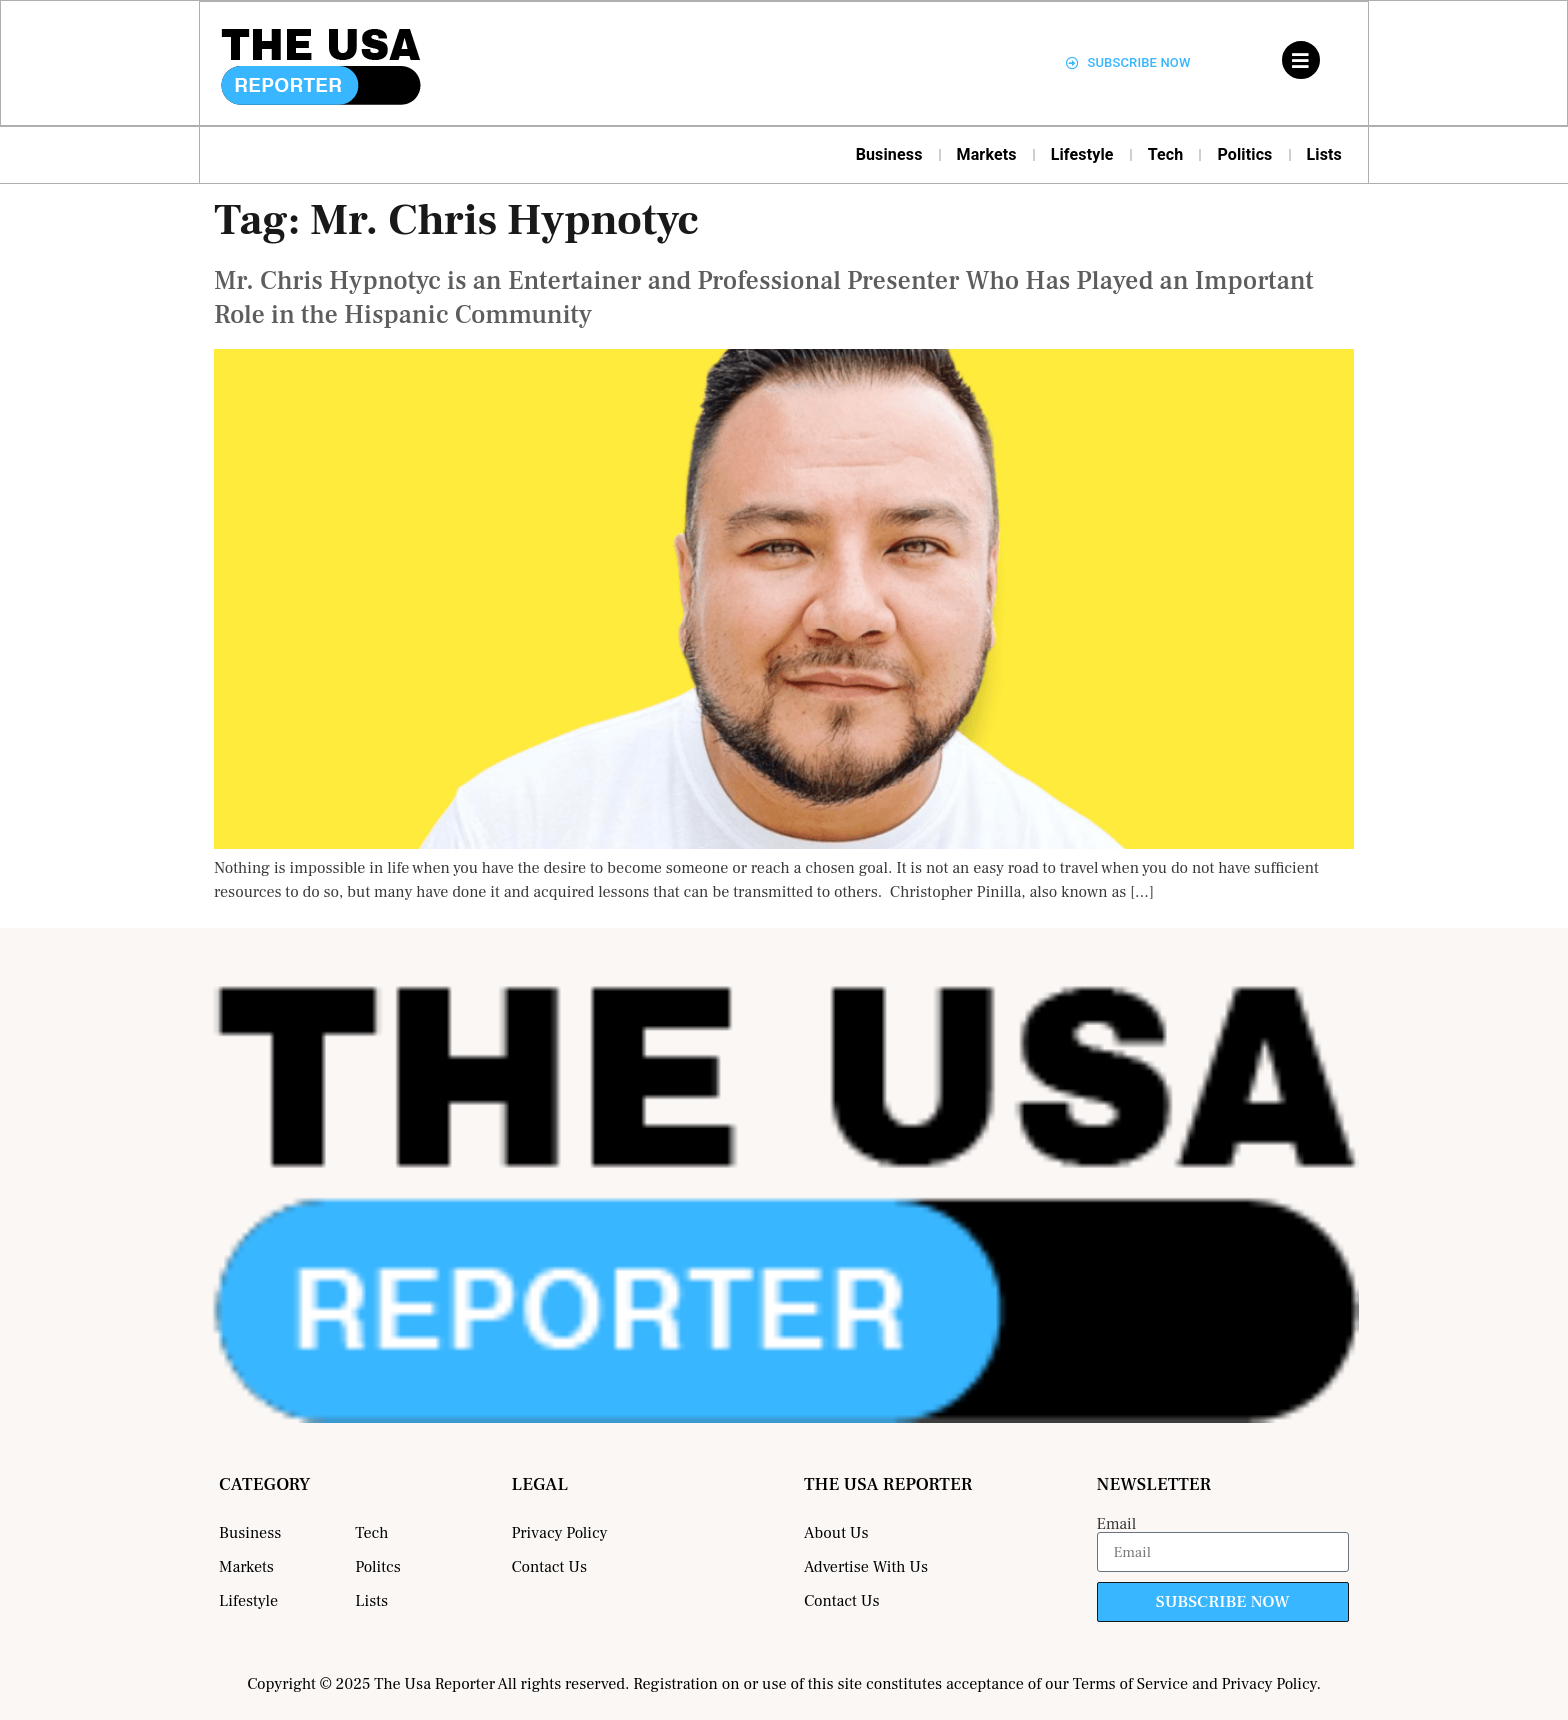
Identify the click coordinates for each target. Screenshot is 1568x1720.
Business (889, 154)
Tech (1166, 154)
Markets (987, 154)
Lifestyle (1082, 154)
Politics (1244, 154)
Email (1117, 1524)
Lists (1325, 154)
